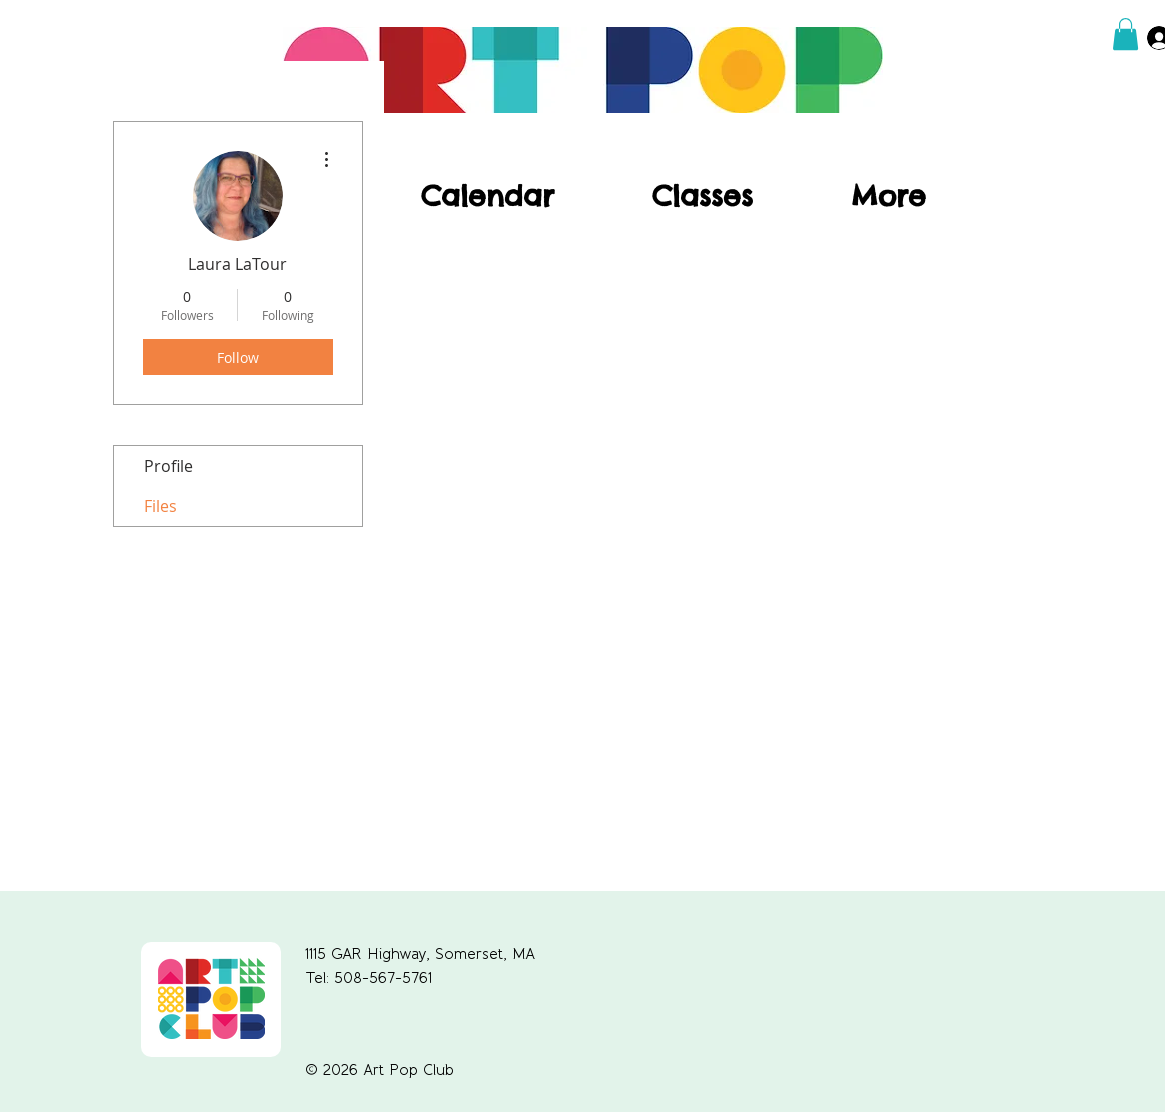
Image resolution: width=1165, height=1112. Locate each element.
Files (160, 506)
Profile (168, 466)
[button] (1125, 34)
